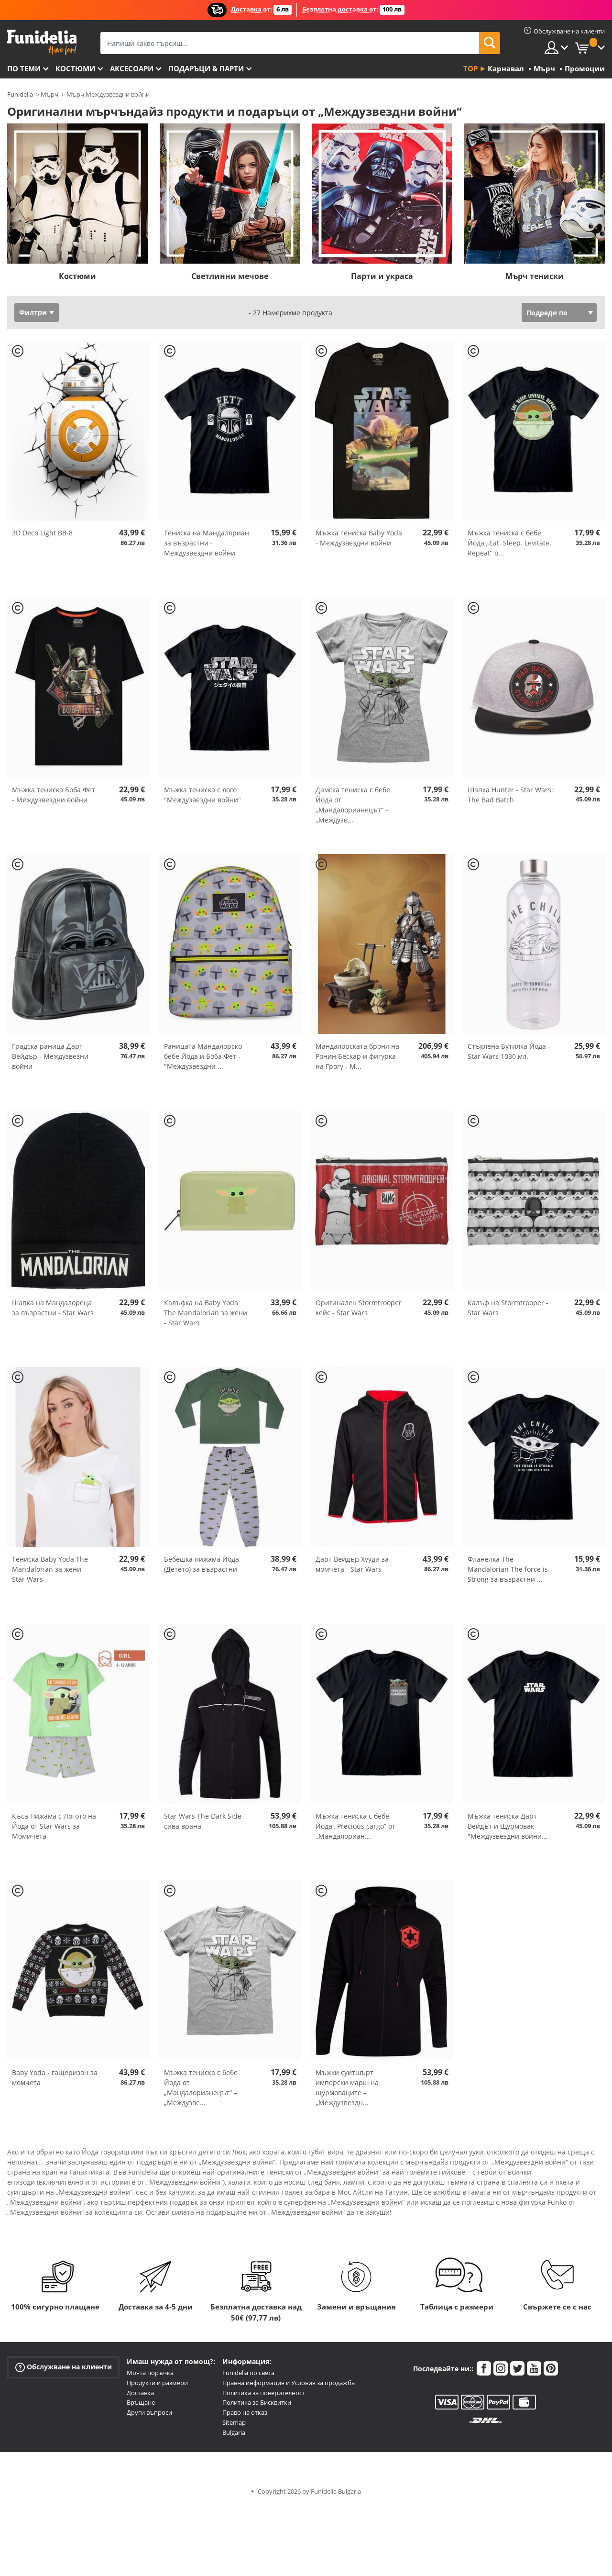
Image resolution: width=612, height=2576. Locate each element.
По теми (24, 68)
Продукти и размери (157, 2382)
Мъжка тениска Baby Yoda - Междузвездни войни (359, 537)
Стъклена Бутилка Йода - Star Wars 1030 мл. (509, 1051)
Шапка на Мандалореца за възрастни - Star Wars (53, 1307)
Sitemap (234, 2422)
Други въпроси (149, 2412)
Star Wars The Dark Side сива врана (202, 1821)
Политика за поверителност (263, 2392)
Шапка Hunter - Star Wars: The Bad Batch (510, 794)
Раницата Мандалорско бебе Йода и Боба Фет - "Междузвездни (203, 1056)
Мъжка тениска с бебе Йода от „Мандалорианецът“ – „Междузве (201, 2087)
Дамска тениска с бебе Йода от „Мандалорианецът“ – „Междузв (353, 804)
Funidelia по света (248, 2372)
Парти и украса (382, 276)
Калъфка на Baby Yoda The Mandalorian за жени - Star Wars (205, 1312)
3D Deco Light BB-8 (42, 532)
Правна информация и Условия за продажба (288, 2382)
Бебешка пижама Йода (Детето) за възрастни (201, 1564)
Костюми (75, 68)
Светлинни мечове (229, 276)
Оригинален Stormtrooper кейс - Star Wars (359, 1307)
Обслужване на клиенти (63, 2367)
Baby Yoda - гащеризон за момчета (55, 2077)
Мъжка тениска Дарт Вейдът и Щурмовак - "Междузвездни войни (507, 1826)
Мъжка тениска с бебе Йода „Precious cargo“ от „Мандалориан (355, 1826)
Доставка (140, 2392)
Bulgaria (233, 2432)
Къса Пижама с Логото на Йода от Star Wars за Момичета (54, 1826)
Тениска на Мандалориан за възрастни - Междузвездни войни (206, 542)
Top (470, 68)
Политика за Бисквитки (256, 2402)
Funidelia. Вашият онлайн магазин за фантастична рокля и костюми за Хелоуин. (41, 42)
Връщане (141, 2402)
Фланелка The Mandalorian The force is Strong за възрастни (508, 1569)
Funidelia (20, 94)
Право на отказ (244, 2412)
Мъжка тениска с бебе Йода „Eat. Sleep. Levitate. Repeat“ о (509, 542)
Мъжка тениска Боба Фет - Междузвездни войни (53, 794)
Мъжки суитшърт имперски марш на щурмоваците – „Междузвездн (347, 2087)
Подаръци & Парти (206, 68)
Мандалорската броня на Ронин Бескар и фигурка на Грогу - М (357, 1056)
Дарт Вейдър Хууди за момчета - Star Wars (352, 1564)
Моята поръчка (150, 2372)
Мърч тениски (534, 276)
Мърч (49, 94)
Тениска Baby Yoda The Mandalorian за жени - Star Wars (50, 1569)
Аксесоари (131, 68)
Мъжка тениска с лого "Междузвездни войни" (202, 794)
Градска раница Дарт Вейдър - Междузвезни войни (50, 1056)
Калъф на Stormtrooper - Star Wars (508, 1307)
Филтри (33, 312)
